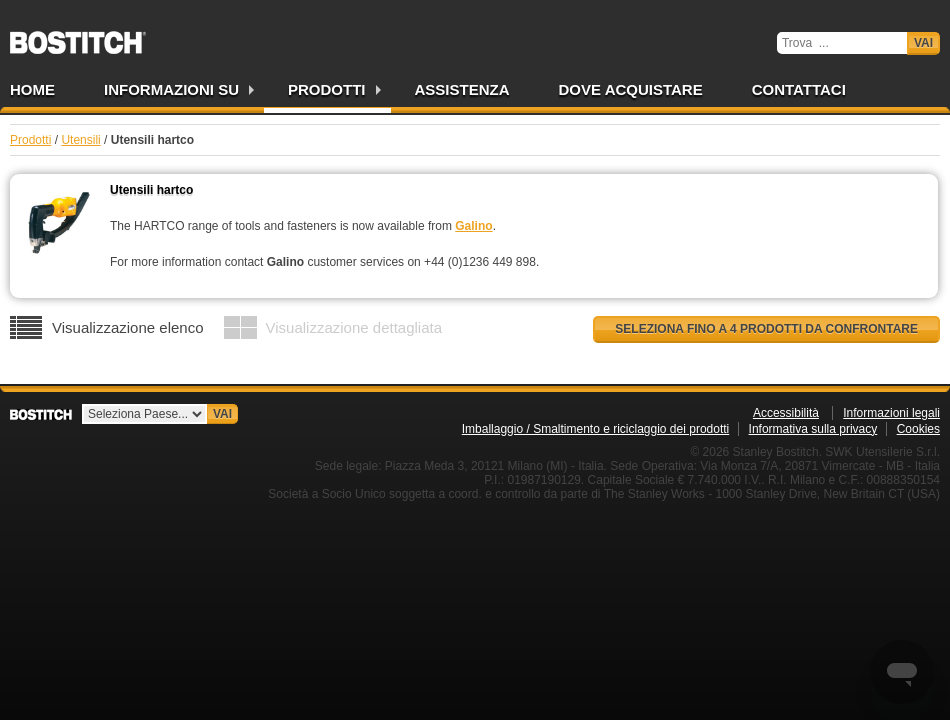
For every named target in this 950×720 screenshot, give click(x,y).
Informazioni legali (891, 413)
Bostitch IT (78, 36)
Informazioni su (171, 89)
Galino (473, 226)
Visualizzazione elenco (128, 327)
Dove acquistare (631, 89)
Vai (923, 43)
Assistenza (462, 89)
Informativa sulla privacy (813, 429)
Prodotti (327, 89)
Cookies (918, 429)
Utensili (80, 140)
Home (32, 89)
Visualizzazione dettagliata (354, 327)
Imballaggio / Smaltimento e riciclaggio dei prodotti (595, 429)
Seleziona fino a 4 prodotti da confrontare (766, 329)
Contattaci (799, 89)
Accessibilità (786, 413)
